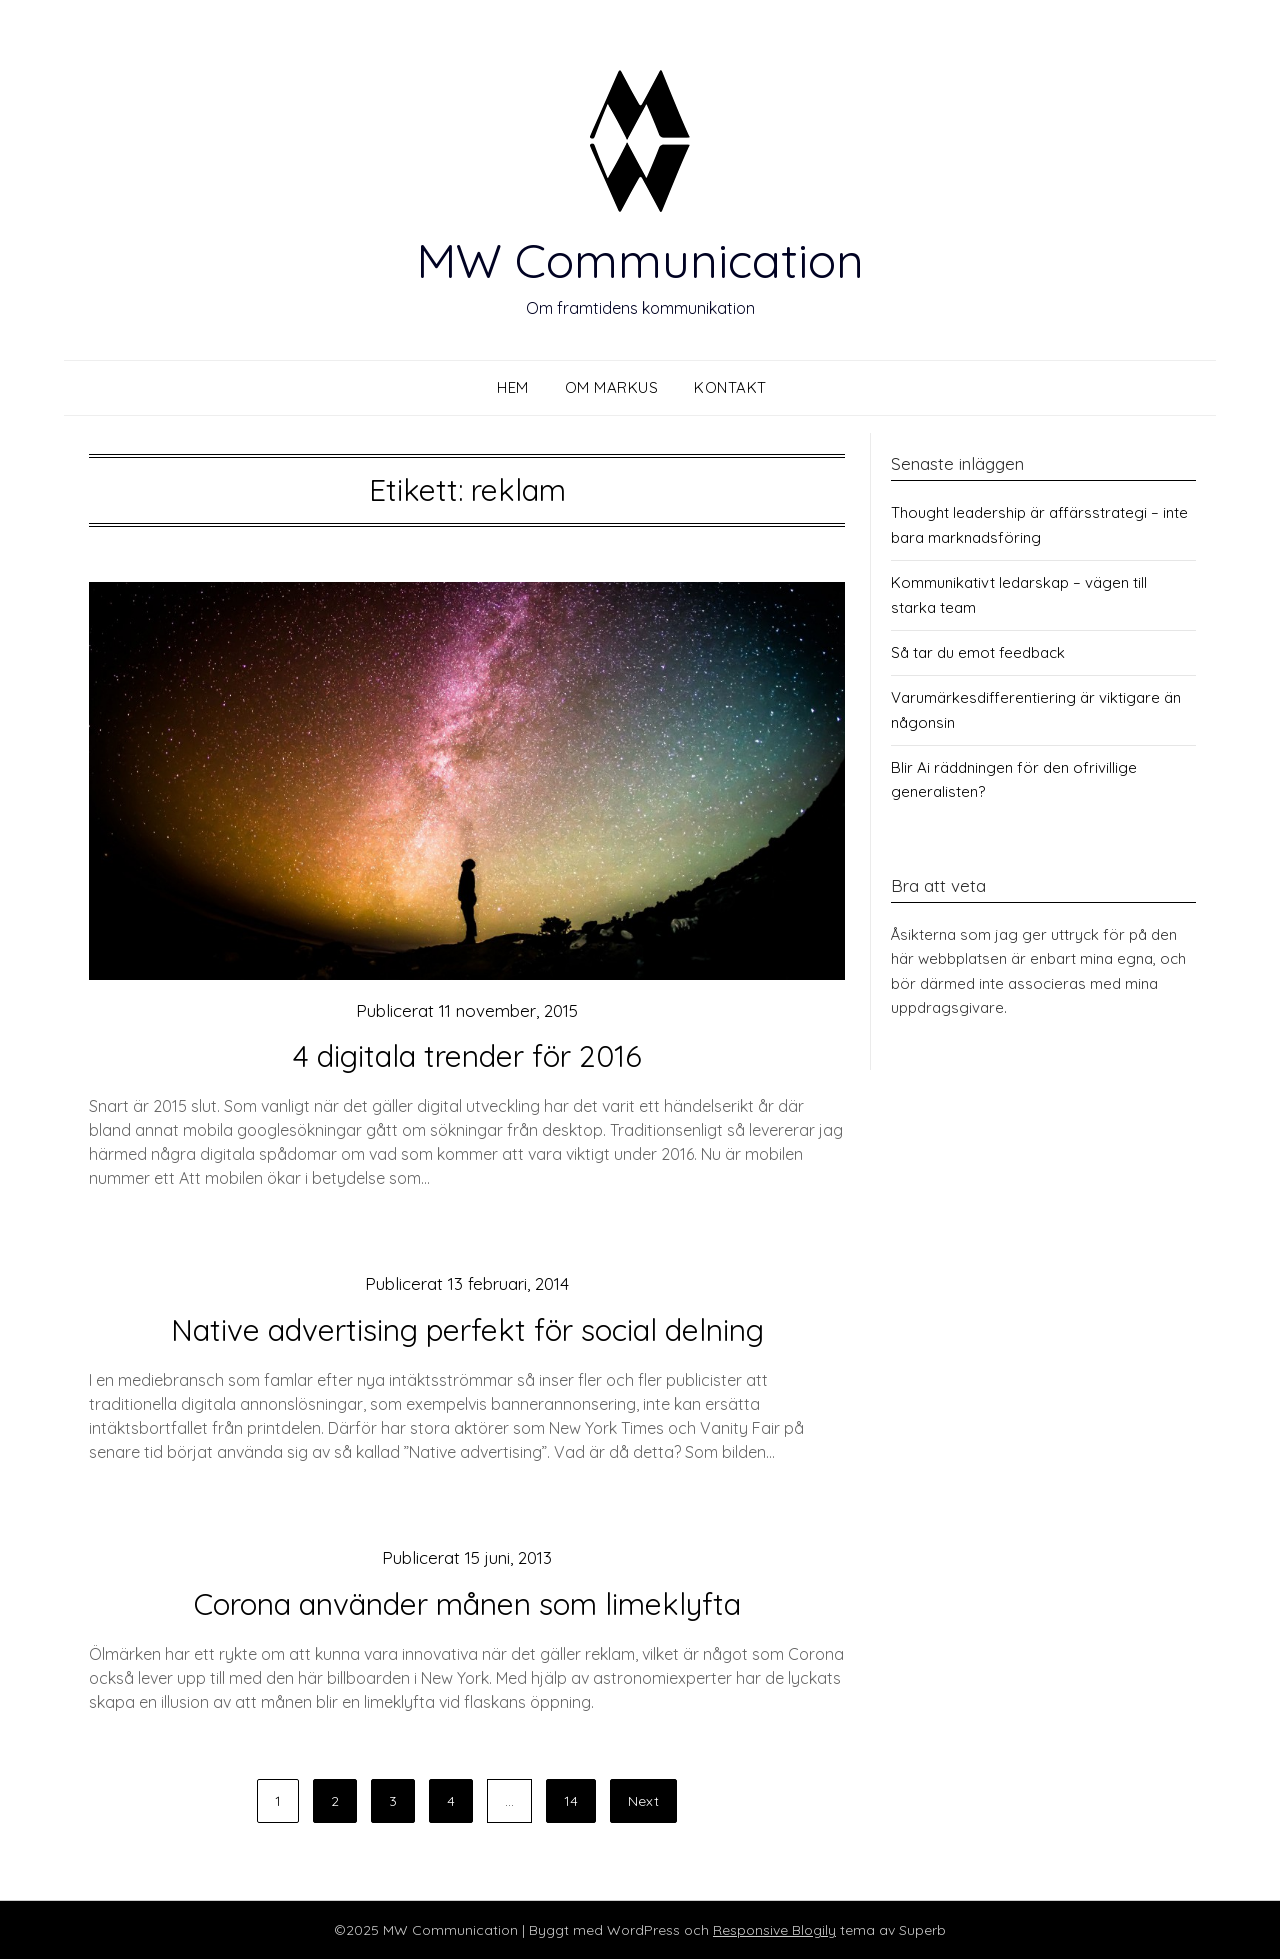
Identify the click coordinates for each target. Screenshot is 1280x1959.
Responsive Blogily (774, 1930)
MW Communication (640, 260)
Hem (513, 387)
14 (571, 1801)
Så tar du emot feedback (978, 652)
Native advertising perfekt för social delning (467, 1330)
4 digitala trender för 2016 (467, 1056)
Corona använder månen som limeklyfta (467, 1604)
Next (643, 1801)
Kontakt (730, 387)
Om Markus (612, 387)
